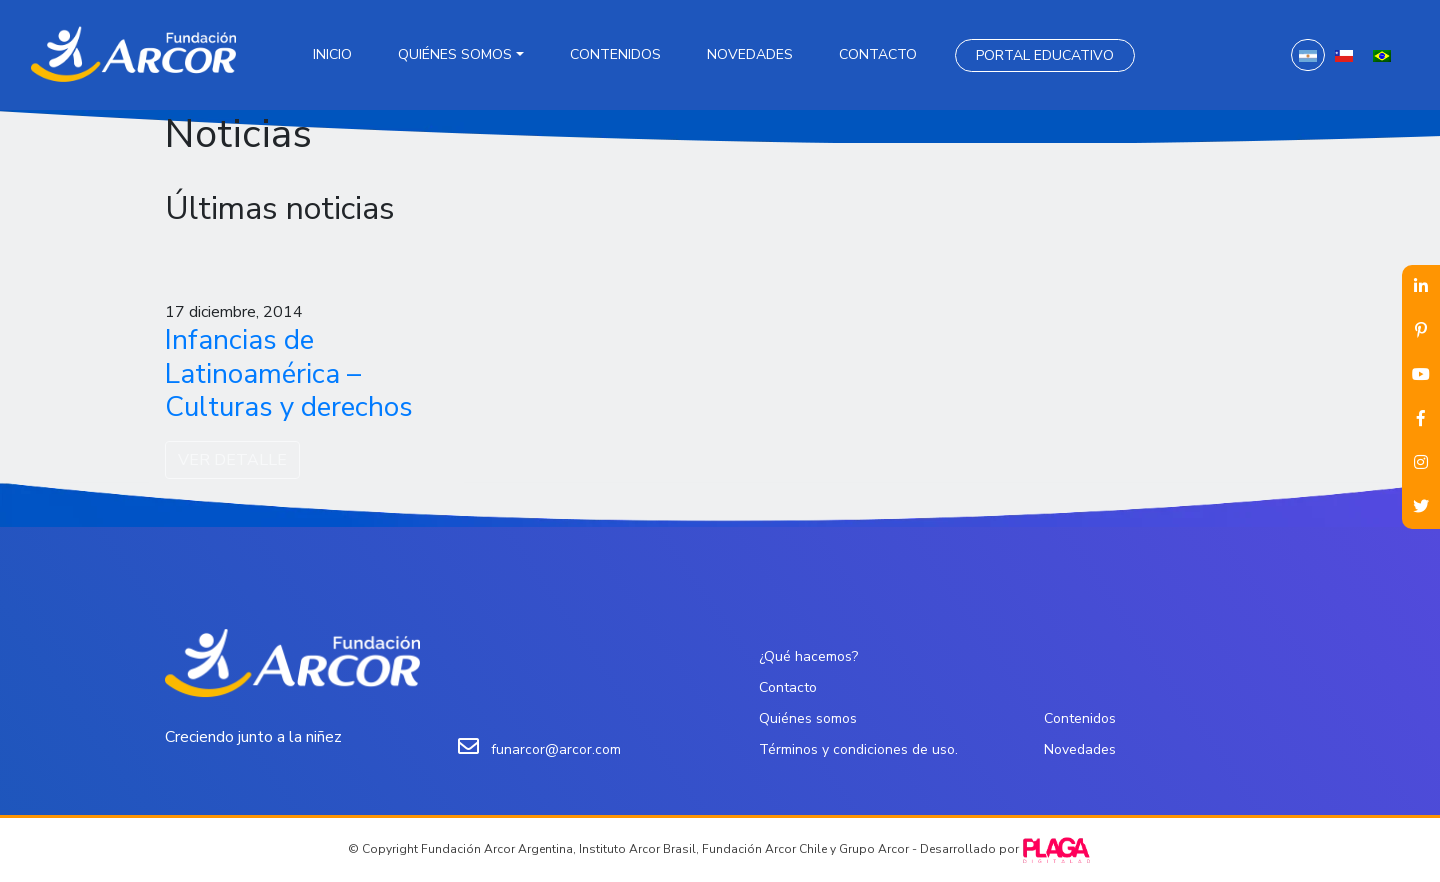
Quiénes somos (455, 54)
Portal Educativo (1045, 55)
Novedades (750, 54)
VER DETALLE (232, 460)
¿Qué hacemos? (808, 656)
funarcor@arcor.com (556, 749)
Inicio (332, 54)
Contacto (878, 54)
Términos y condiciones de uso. (858, 749)
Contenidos (615, 54)
